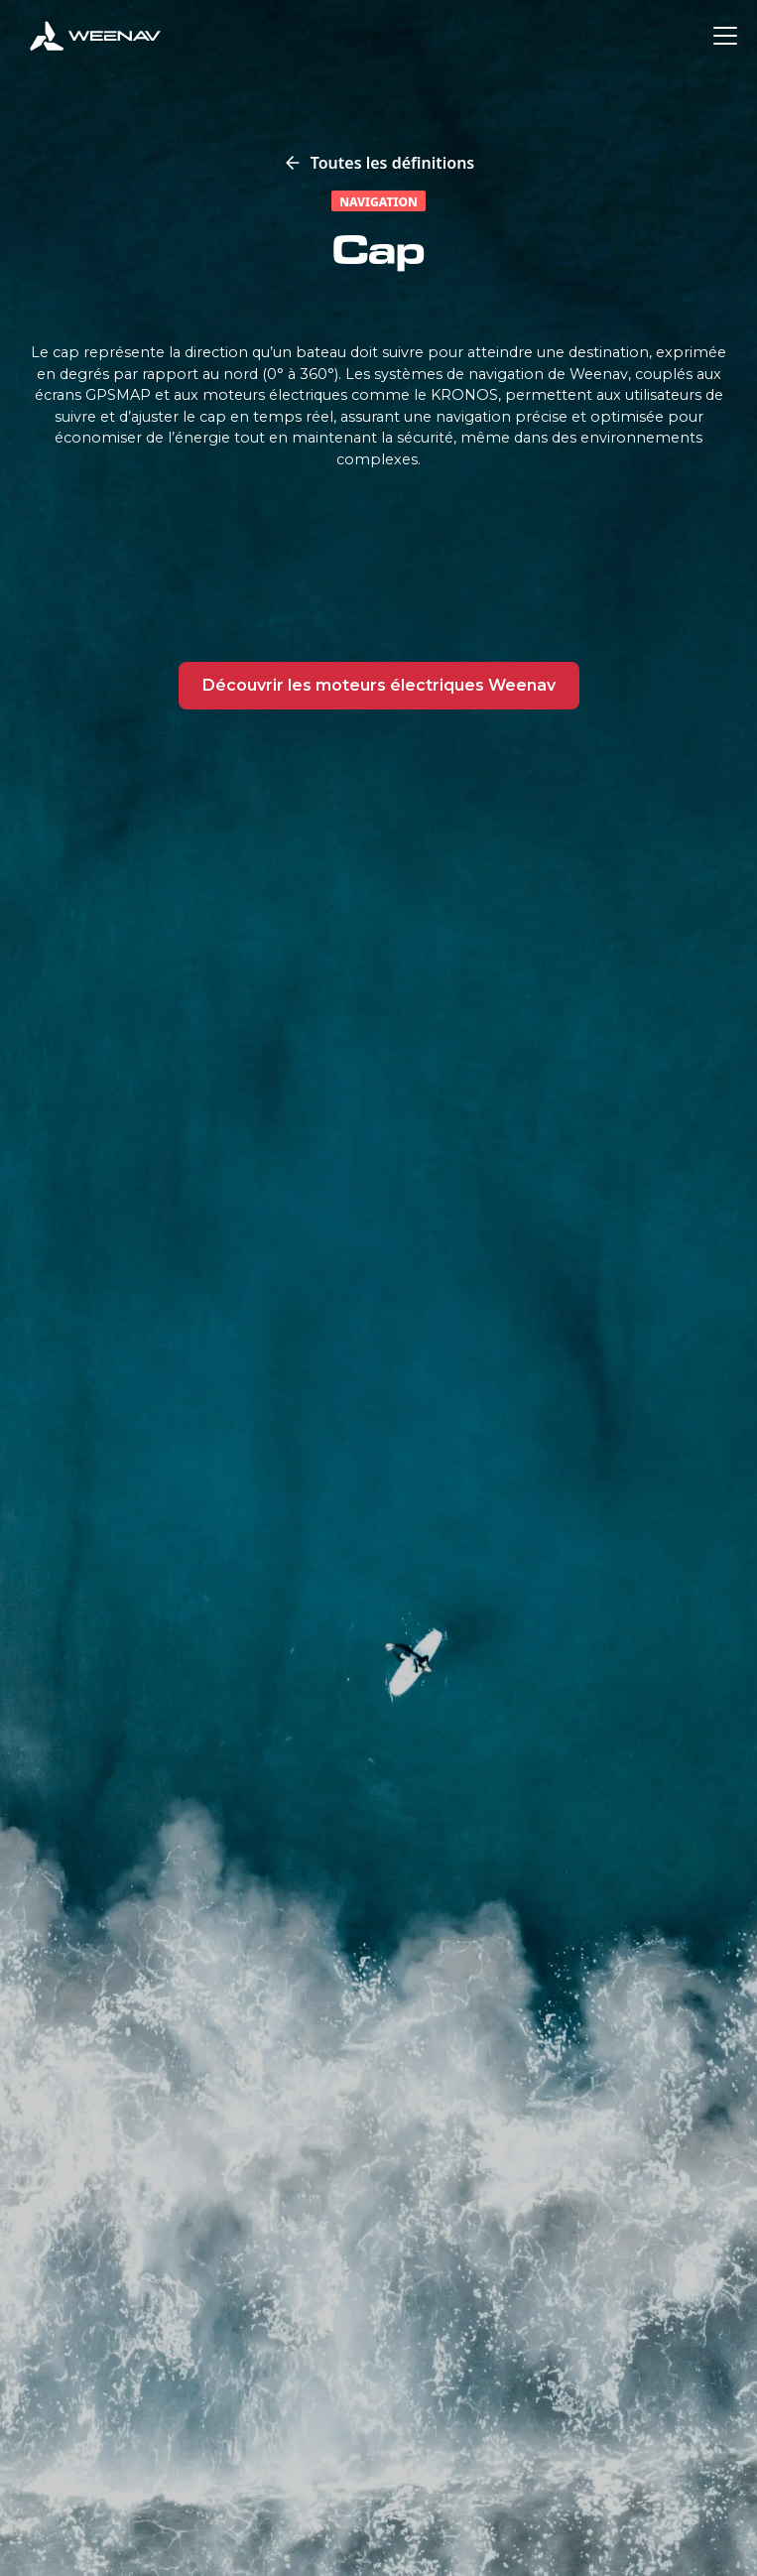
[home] (95, 35)
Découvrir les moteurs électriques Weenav (379, 685)
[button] (721, 36)
